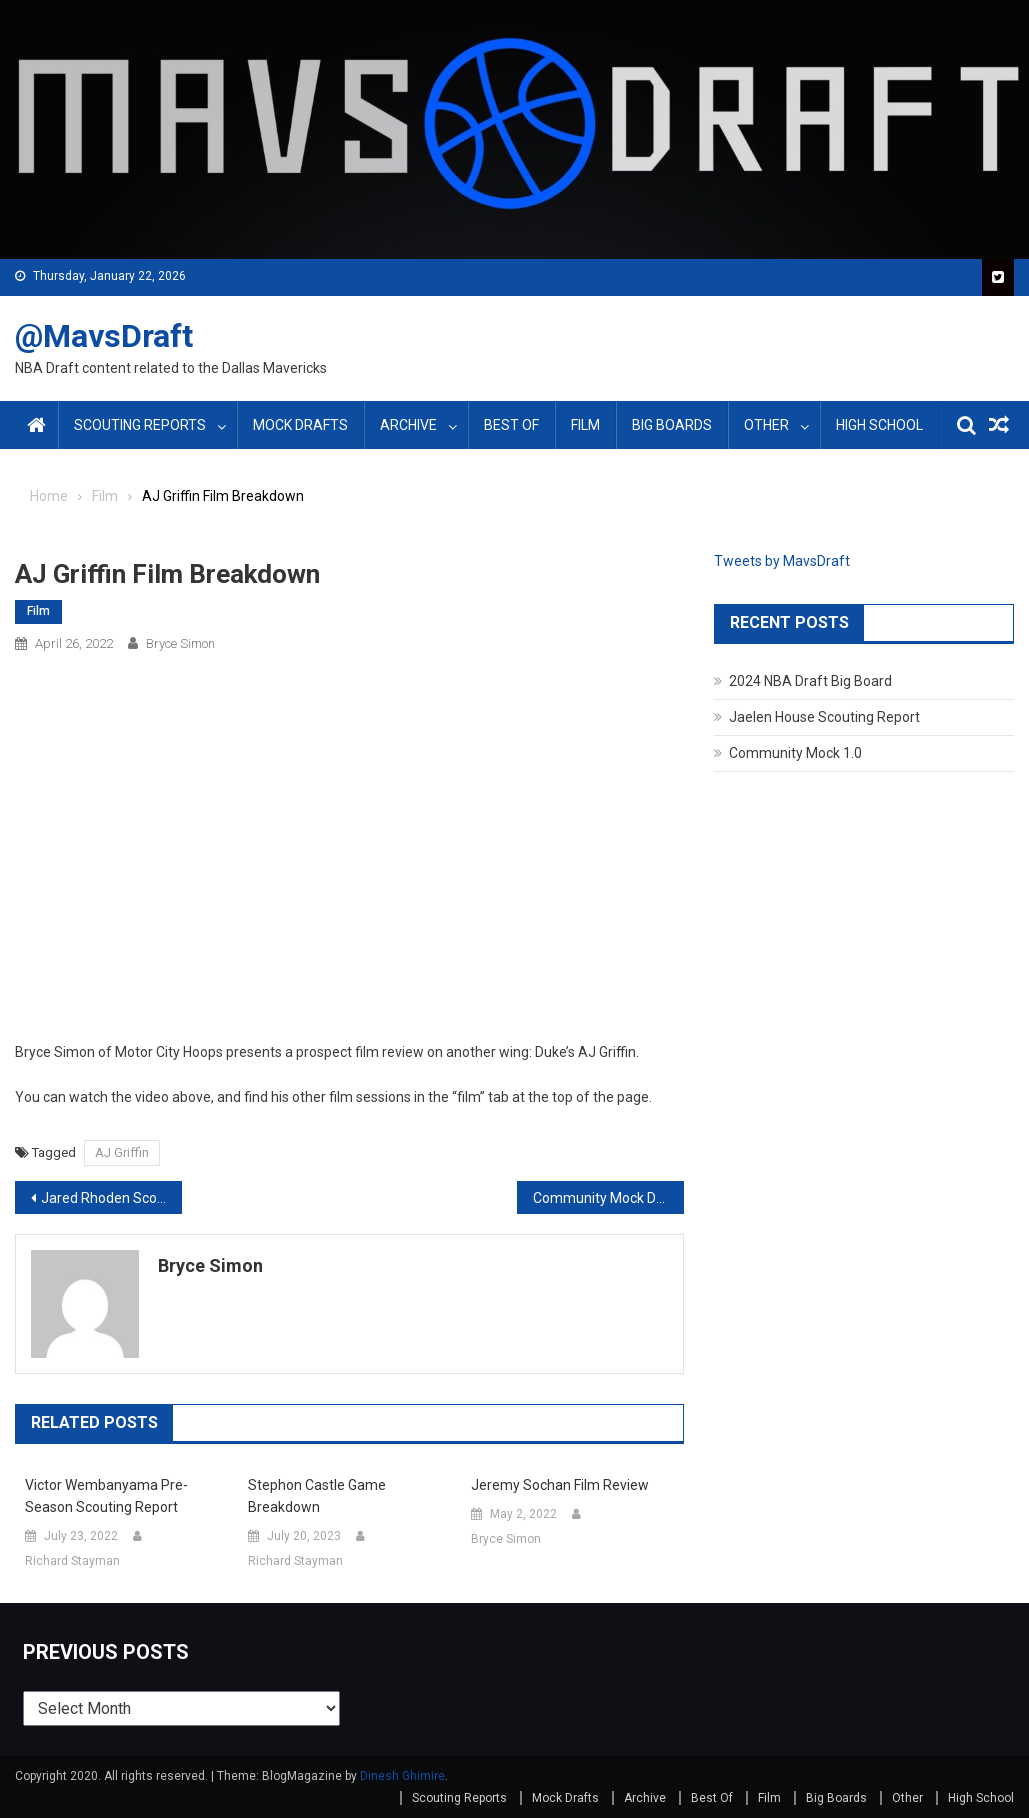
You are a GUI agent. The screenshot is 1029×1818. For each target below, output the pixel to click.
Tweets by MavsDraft (782, 561)
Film (585, 425)
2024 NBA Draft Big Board (810, 681)
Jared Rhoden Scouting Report (111, 1198)
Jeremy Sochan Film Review (560, 1485)
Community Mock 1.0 (795, 753)
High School (879, 425)
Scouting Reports (140, 425)
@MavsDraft (104, 336)
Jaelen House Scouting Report (824, 717)
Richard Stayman (72, 1561)
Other (766, 425)
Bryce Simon (180, 643)
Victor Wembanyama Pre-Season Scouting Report (106, 1496)
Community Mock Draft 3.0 (608, 1198)
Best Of (511, 425)
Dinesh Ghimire (402, 1776)
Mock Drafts (300, 425)
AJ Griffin (122, 1152)
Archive (408, 425)
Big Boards (672, 425)
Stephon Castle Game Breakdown (317, 1496)
